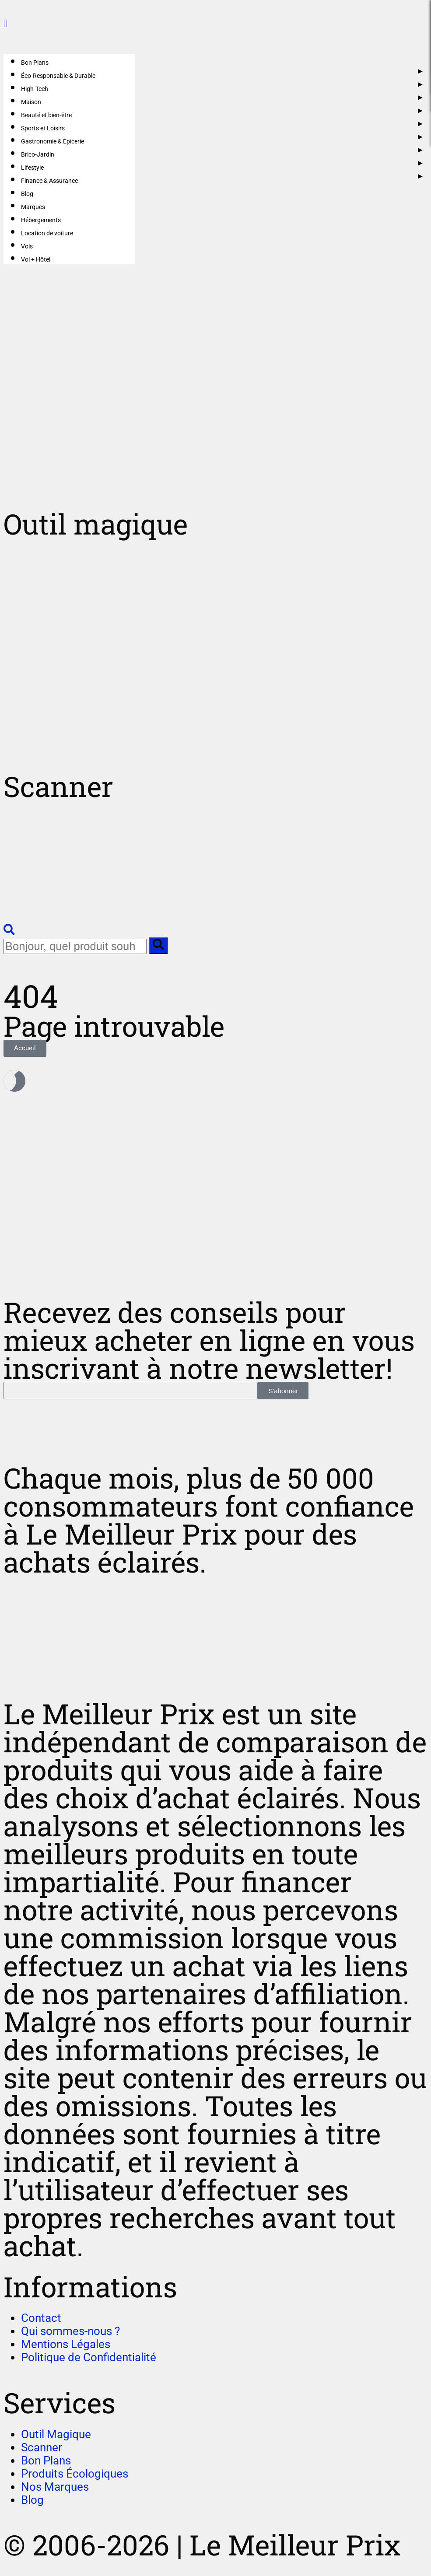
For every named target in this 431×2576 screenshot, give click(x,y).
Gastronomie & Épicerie (52, 141)
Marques (33, 206)
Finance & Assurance (49, 180)
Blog (27, 193)
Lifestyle (32, 167)
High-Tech (34, 88)
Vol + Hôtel (35, 259)
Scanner (58, 786)
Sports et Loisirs (43, 128)
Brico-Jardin (37, 154)
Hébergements (41, 220)
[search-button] (158, 945)
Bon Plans (35, 62)
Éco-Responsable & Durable (58, 75)
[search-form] (75, 946)
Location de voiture (47, 233)
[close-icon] (5, 23)
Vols (27, 246)
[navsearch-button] (9, 930)
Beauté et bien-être (46, 115)
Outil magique (96, 523)
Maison (31, 101)
